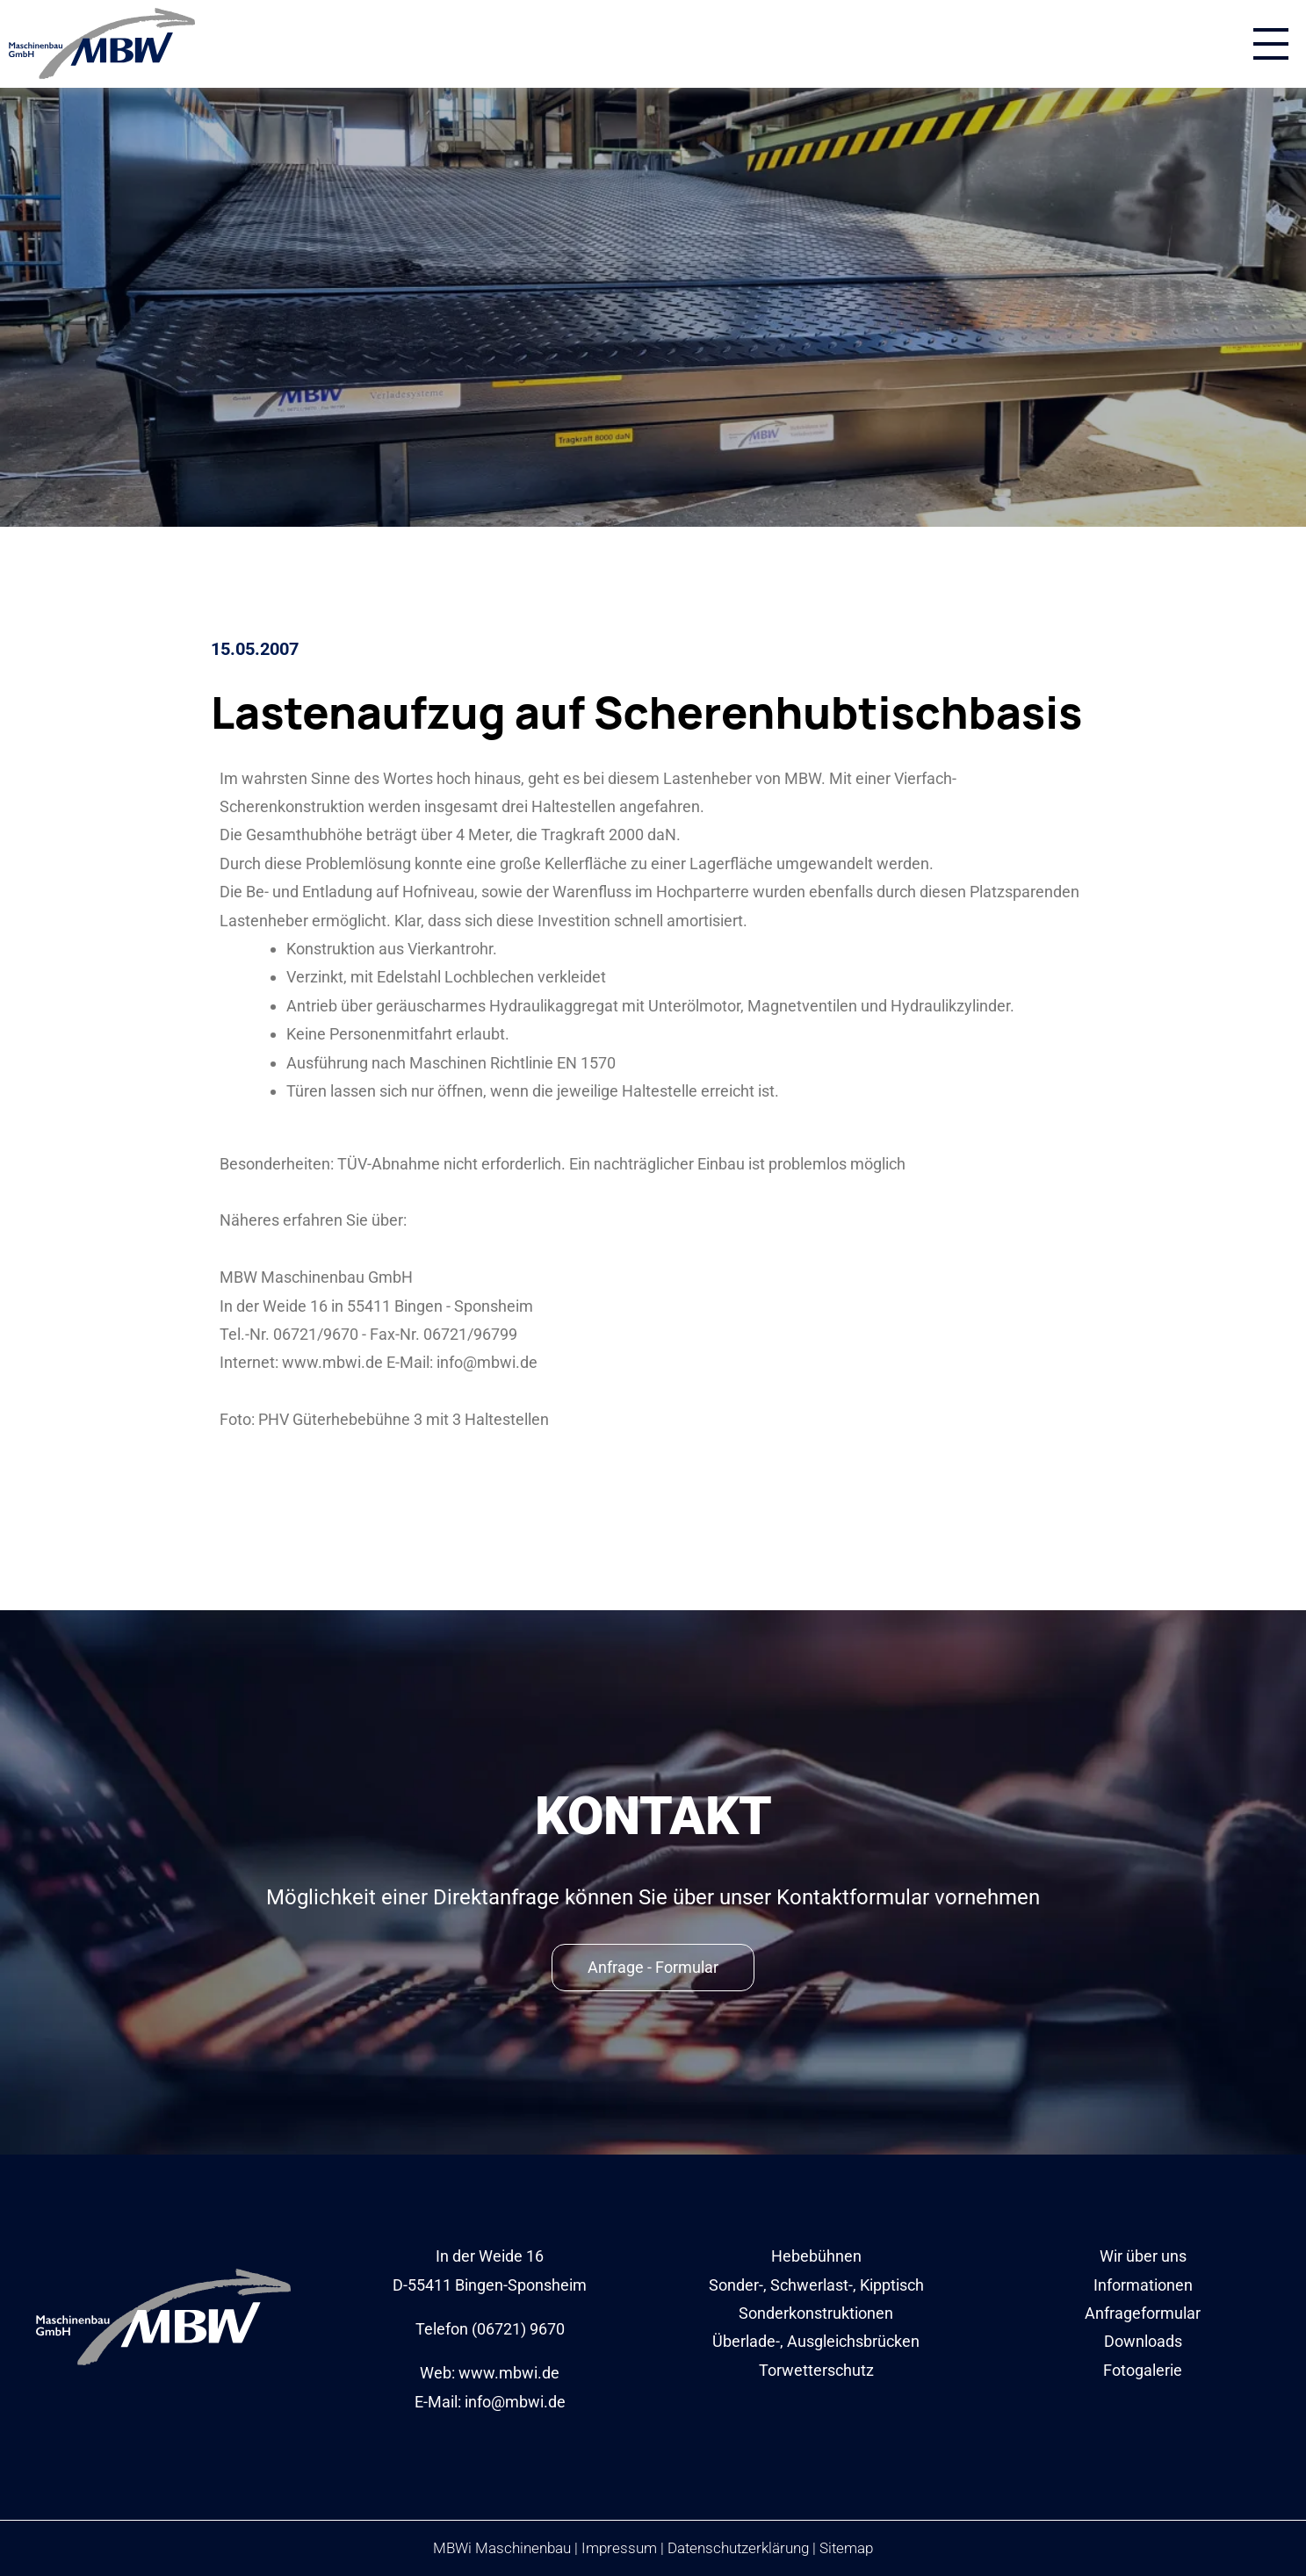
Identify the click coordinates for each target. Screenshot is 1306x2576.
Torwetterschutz (816, 2370)
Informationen (1143, 2285)
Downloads (1143, 2341)
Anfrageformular (1143, 2313)
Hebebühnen (816, 2256)
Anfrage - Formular (653, 1967)
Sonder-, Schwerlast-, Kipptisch (816, 2285)
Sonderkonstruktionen (816, 2313)
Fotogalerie (1142, 2370)
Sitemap (846, 2548)
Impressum (619, 2548)
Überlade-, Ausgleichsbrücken (816, 2341)
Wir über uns (1143, 2256)
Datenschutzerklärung (738, 2548)
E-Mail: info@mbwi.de (490, 2402)
